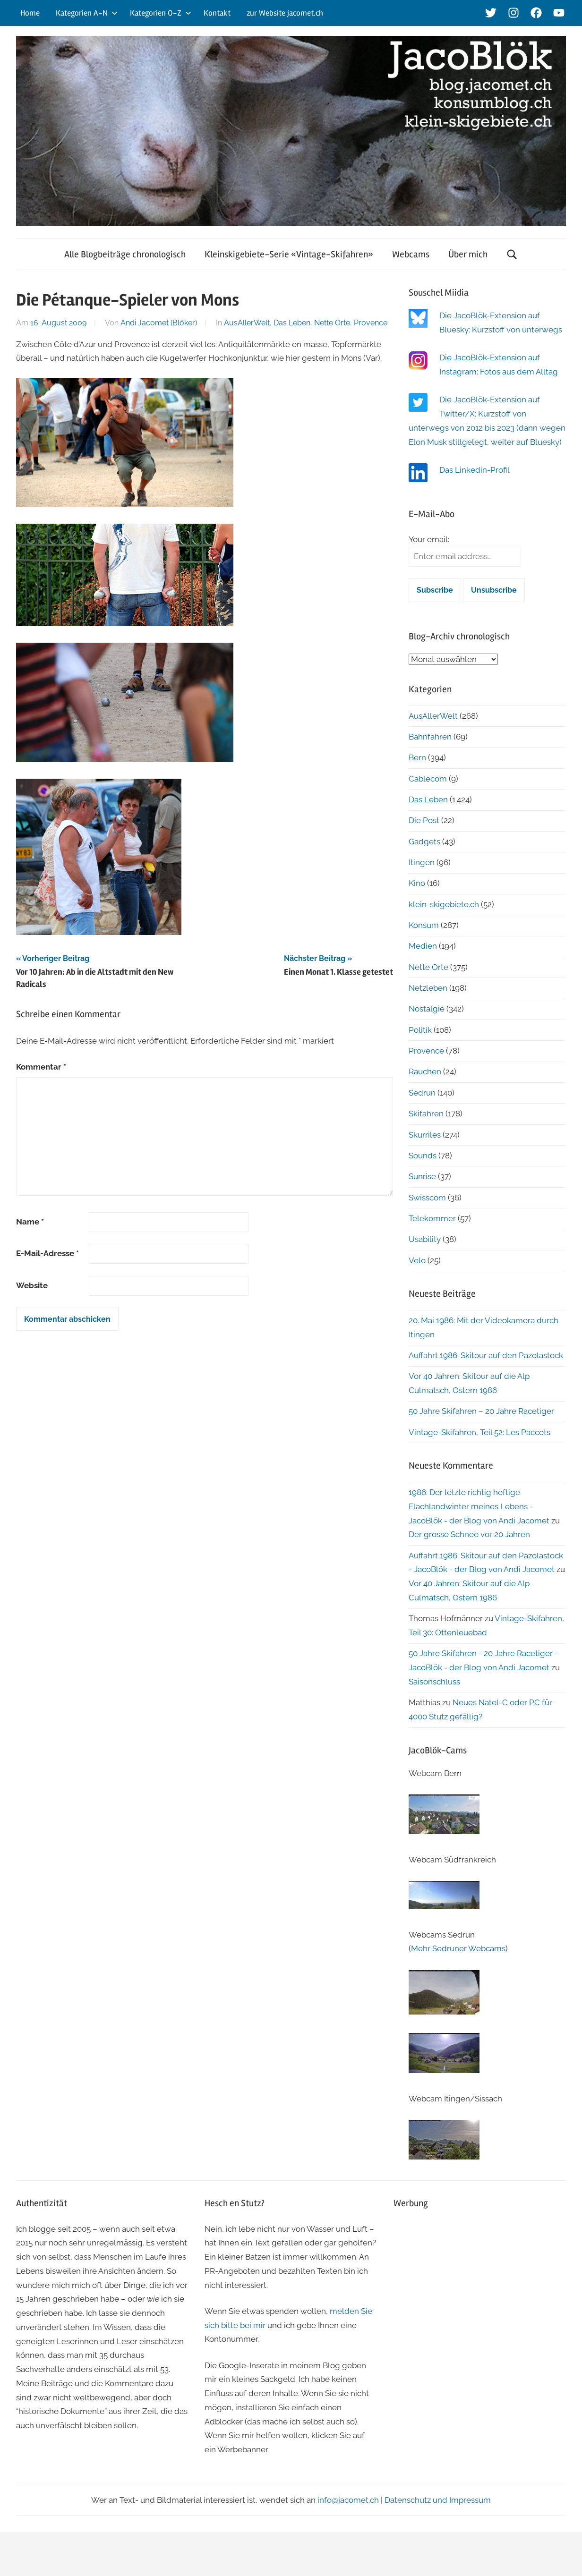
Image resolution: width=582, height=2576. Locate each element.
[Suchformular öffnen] (512, 254)
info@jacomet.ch (348, 2500)
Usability (425, 1239)
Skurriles (425, 1134)
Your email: (429, 539)
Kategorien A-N (87, 13)
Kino (417, 883)
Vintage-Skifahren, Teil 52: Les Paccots (479, 1432)
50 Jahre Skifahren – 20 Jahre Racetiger (481, 1411)
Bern (417, 757)
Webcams (410, 254)
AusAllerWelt (247, 322)
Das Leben (292, 322)
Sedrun (422, 1092)
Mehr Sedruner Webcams (458, 1948)
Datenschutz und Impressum (438, 2500)
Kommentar (41, 1066)
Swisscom (427, 1197)
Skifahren (426, 1113)
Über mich (468, 254)
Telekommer (432, 1218)
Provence (370, 322)
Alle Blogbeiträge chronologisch (125, 254)
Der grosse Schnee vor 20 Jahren (469, 1534)
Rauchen (425, 1071)
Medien (423, 946)
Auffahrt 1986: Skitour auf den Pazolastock (486, 1355)
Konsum (424, 925)
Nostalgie (427, 1008)
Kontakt (217, 13)
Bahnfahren (430, 736)
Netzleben (428, 988)
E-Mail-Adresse (47, 1253)
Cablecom (428, 778)
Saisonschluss (434, 1681)
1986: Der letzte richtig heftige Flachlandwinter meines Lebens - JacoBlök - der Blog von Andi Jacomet (479, 1506)
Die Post (424, 820)
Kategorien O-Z (160, 13)
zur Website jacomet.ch (285, 13)
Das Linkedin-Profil (474, 470)
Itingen (422, 862)
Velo (417, 1260)
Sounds (422, 1155)
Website (32, 1285)
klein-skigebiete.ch (444, 904)
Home (30, 13)
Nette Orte (332, 322)
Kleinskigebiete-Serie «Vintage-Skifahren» (289, 254)
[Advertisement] (480, 2285)
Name (30, 1221)
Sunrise (422, 1176)
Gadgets (424, 841)
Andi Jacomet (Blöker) (158, 322)
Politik (420, 1030)
